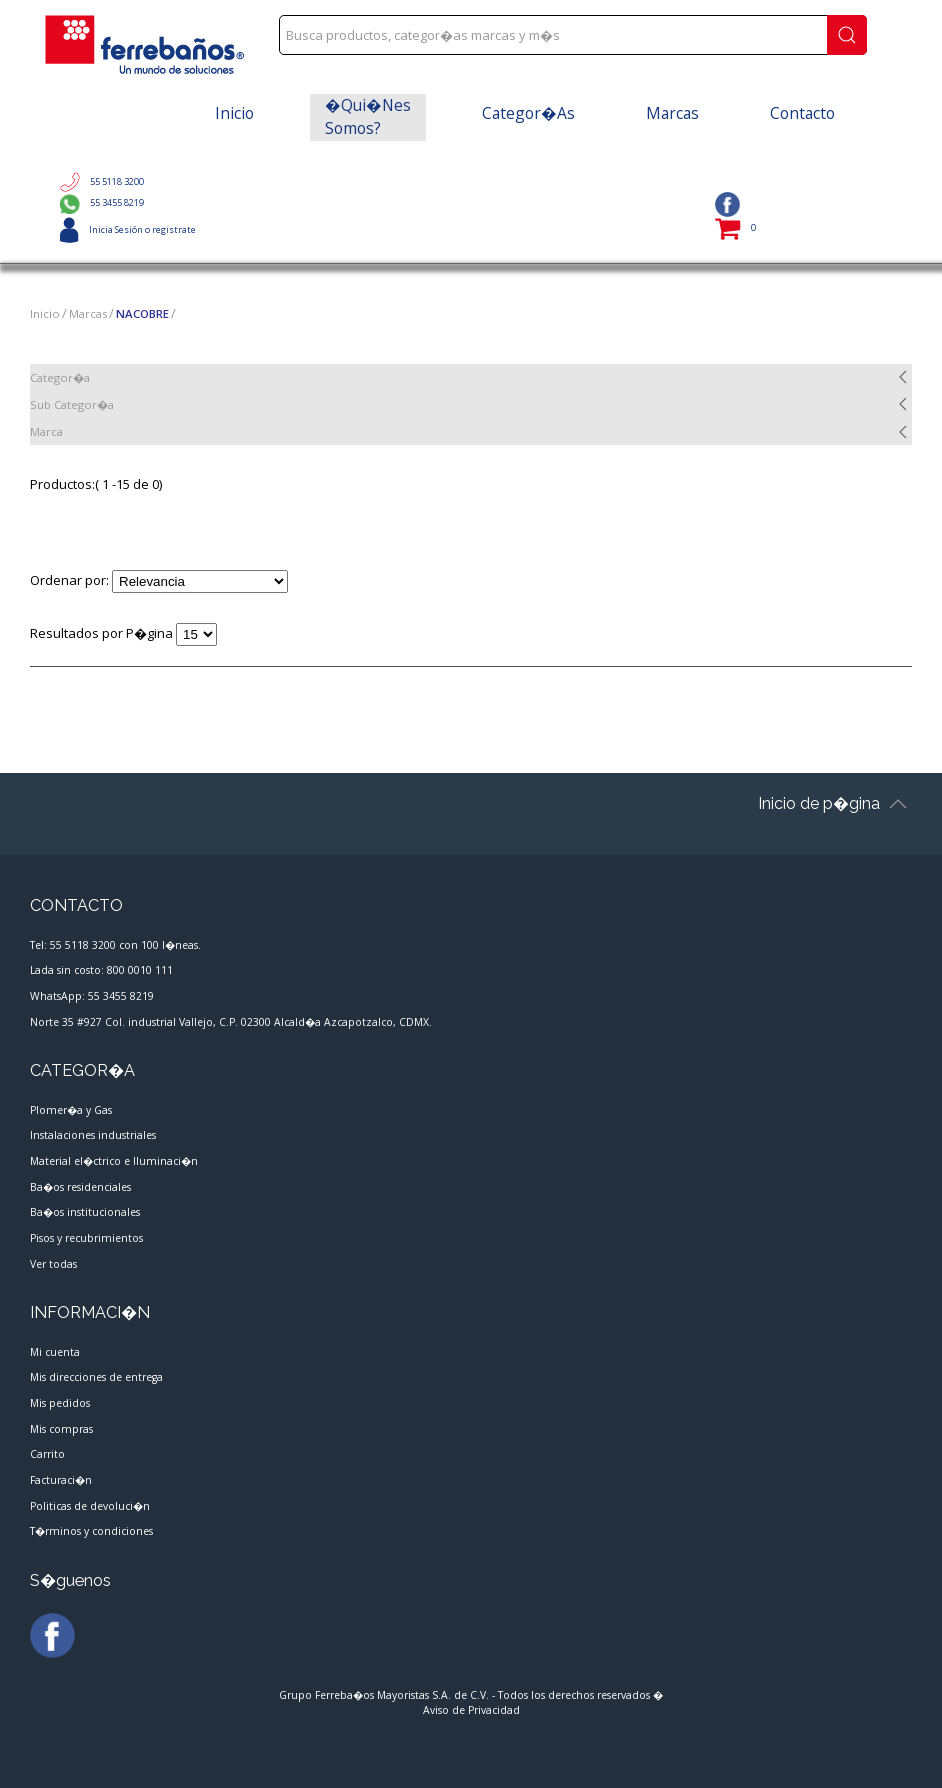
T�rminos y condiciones (91, 1531)
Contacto (802, 113)
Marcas (672, 113)
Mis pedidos (60, 1403)
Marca (46, 431)
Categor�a (60, 377)
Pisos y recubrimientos (86, 1238)
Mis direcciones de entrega (96, 1377)
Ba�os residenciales (80, 1186)
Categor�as (528, 113)
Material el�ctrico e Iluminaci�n (114, 1161)
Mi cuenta (55, 1352)
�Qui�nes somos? (368, 116)
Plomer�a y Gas (71, 1110)
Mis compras (61, 1428)
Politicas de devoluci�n (90, 1505)
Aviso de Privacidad (471, 1710)
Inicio (234, 113)
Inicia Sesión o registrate (128, 229)
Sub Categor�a (72, 404)
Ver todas (53, 1263)
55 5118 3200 (102, 181)
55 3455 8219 (102, 202)
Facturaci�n (61, 1480)
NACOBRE (142, 313)
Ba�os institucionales (85, 1212)
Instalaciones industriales (93, 1135)
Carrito (47, 1454)
